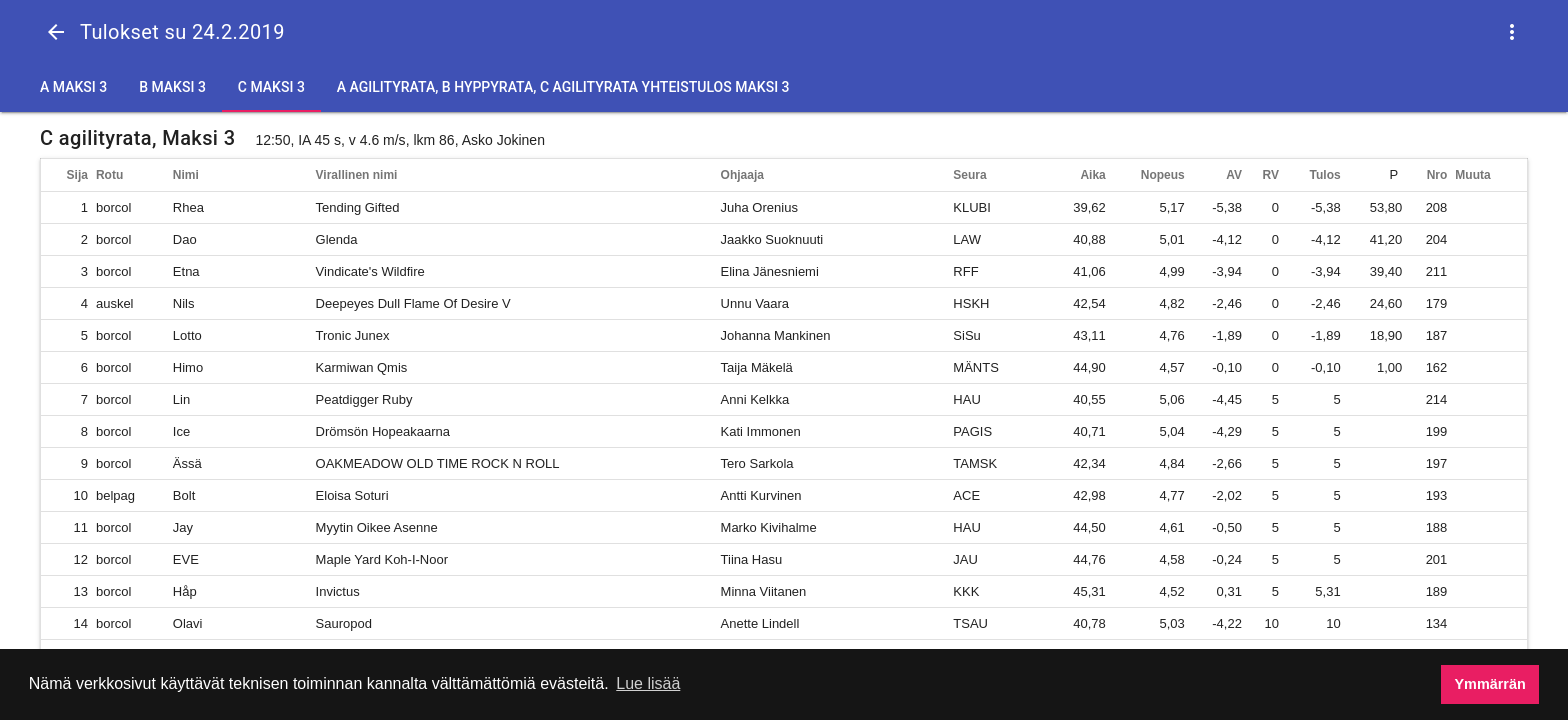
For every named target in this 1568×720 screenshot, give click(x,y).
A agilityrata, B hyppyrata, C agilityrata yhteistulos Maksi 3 (563, 87)
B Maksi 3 (172, 87)
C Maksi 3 (271, 87)
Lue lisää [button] (648, 683)
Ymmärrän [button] (1490, 684)
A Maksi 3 (73, 87)
